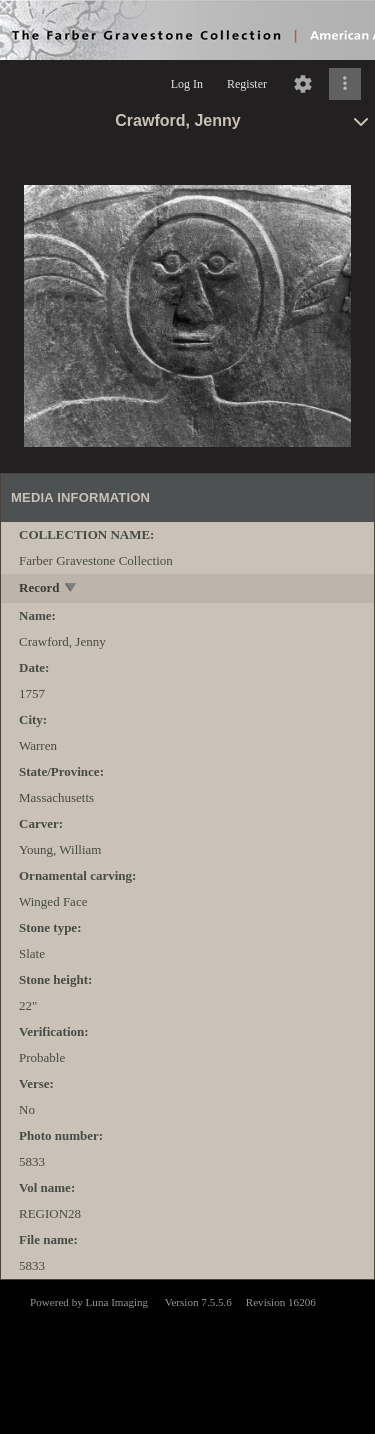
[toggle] (71, 589)
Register (247, 84)
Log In (187, 84)
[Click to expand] (345, 84)
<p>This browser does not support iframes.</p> (187, 1355)
